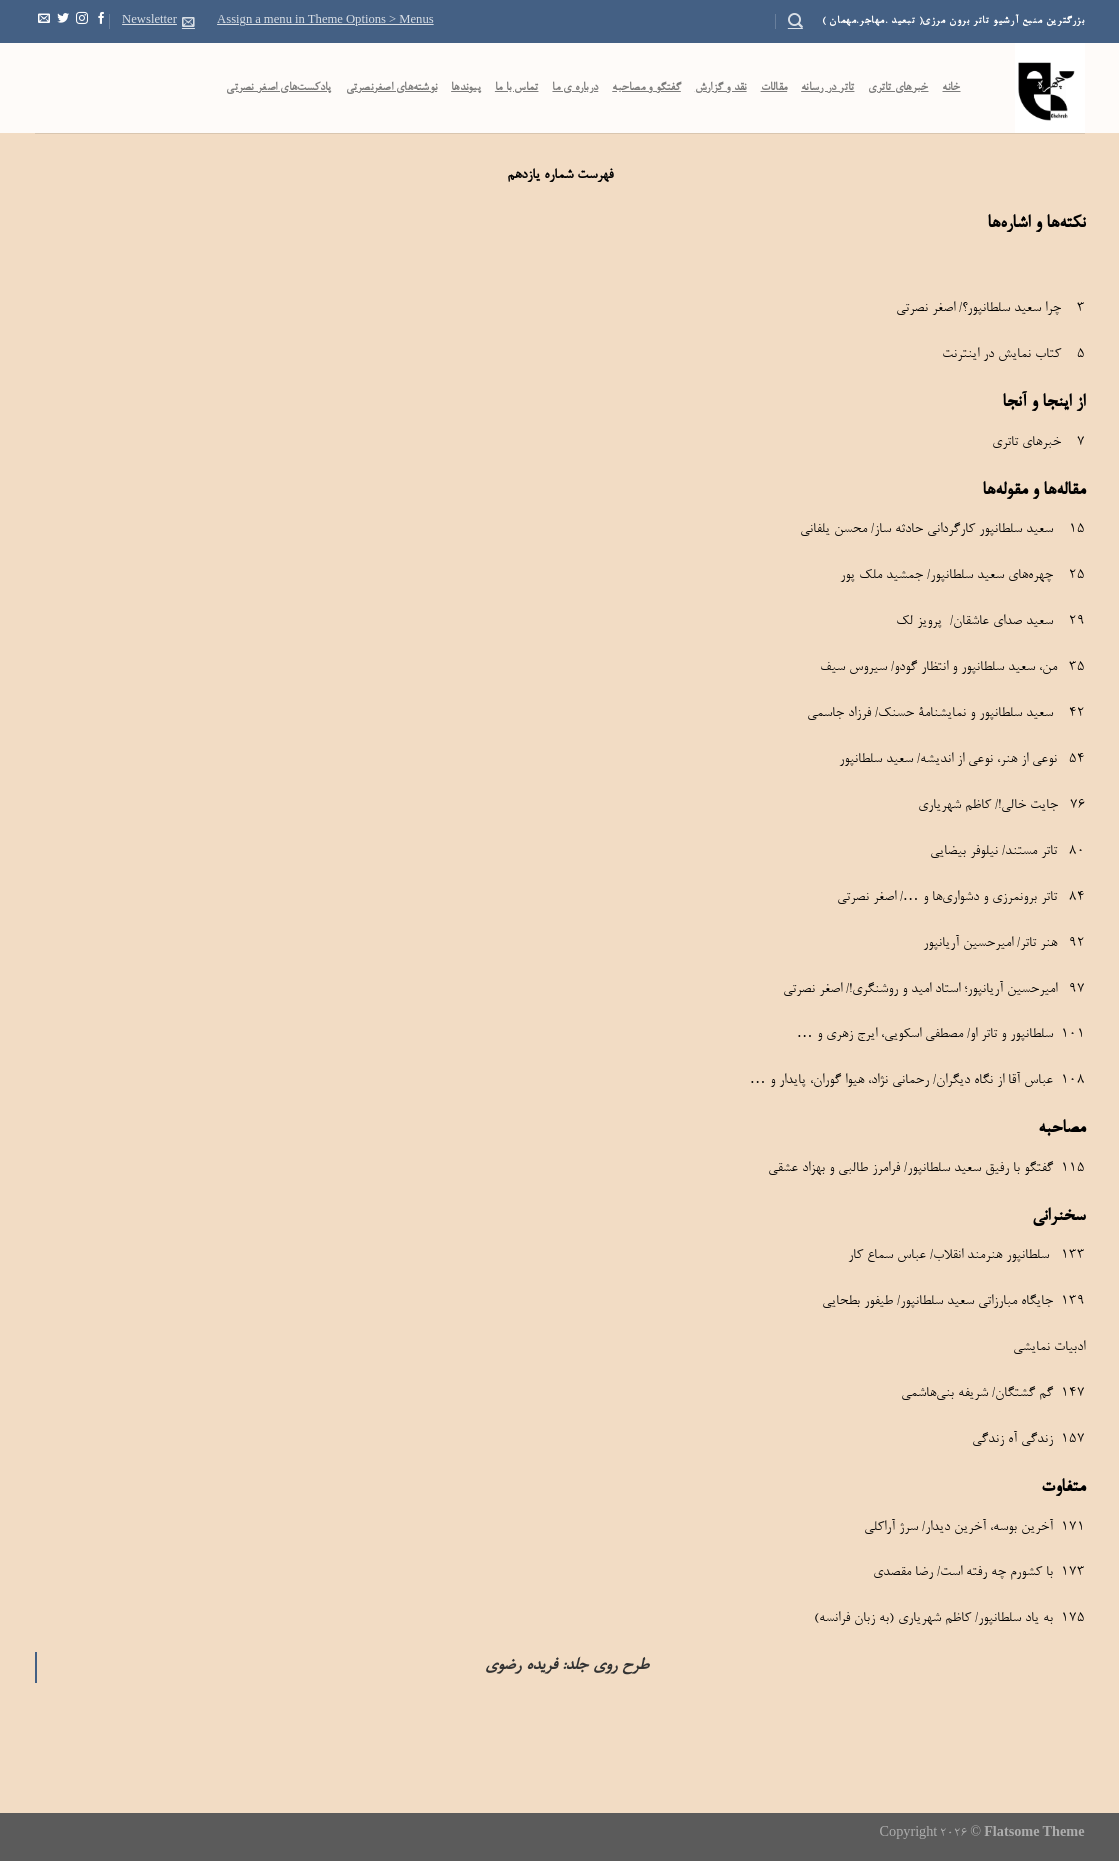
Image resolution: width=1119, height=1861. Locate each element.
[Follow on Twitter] (63, 21)
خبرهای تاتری (898, 88)
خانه (951, 88)
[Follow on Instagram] (82, 21)
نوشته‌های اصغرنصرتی (392, 88)
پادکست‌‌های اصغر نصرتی (278, 88)
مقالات (774, 88)
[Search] (795, 21)
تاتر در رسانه (827, 88)
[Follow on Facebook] (101, 21)
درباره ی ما (575, 88)
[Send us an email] (44, 21)
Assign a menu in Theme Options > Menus (325, 21)
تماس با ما (517, 88)
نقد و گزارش (721, 88)
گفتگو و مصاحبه (646, 88)
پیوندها (466, 88)
